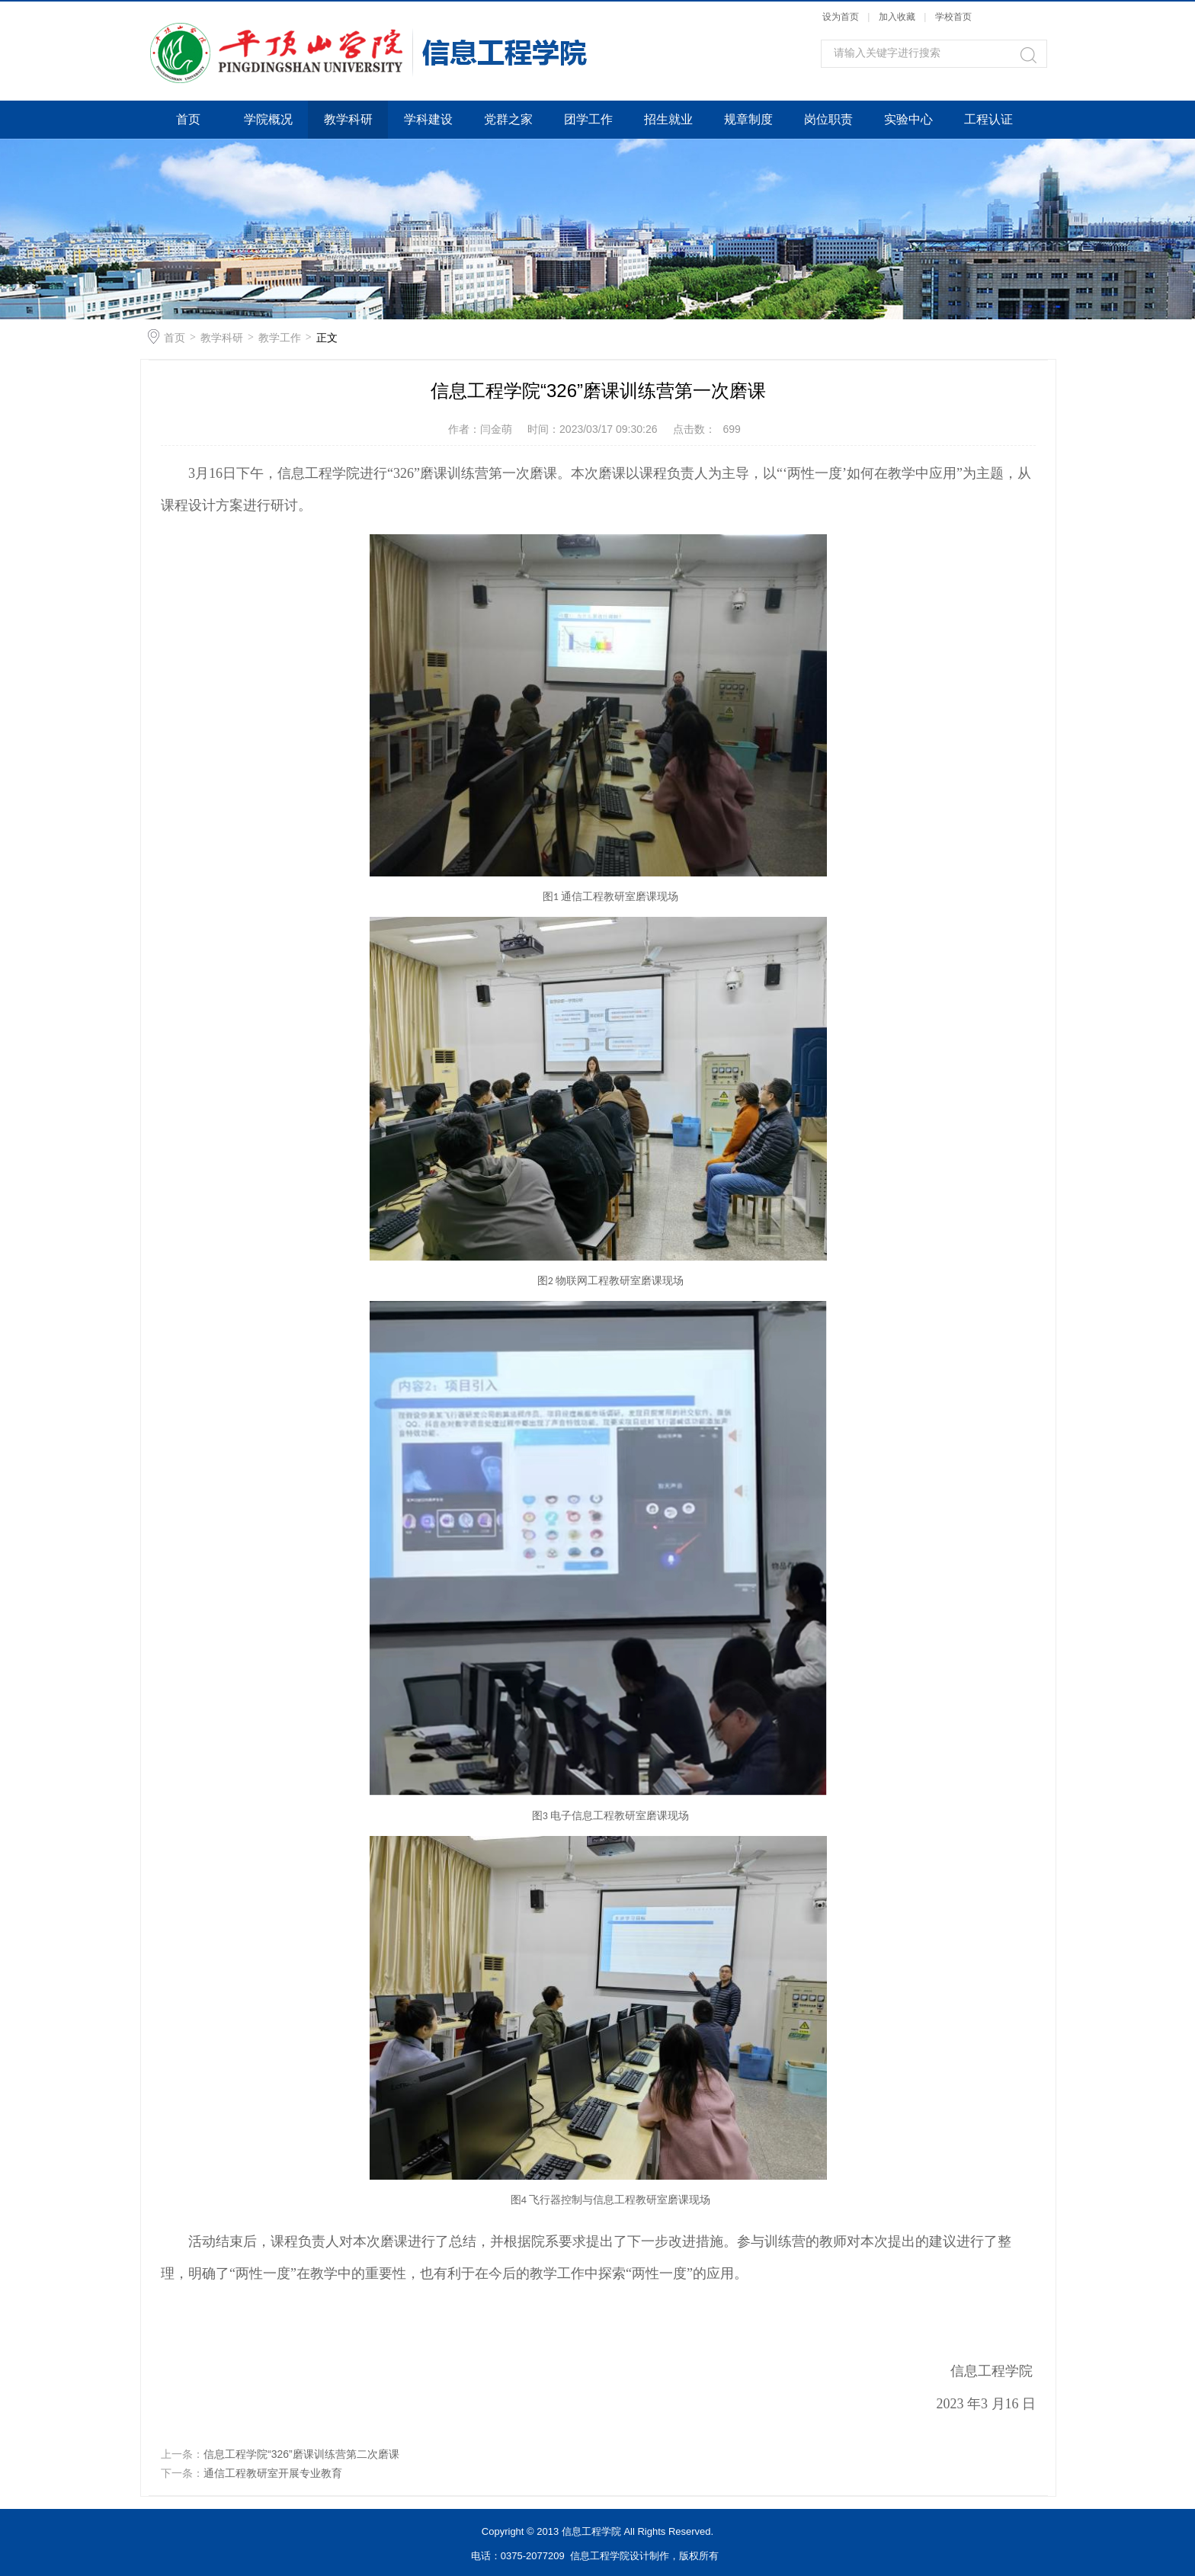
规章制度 (748, 119)
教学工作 (279, 338)
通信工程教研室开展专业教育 (272, 2473)
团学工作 (588, 119)
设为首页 (840, 16)
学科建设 (428, 119)
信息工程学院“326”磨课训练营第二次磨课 (301, 2454)
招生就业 (668, 119)
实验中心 (908, 119)
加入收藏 (897, 16)
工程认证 (988, 119)
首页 (188, 119)
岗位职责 (828, 119)
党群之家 (508, 119)
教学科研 (348, 119)
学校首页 (953, 16)
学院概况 (268, 119)
